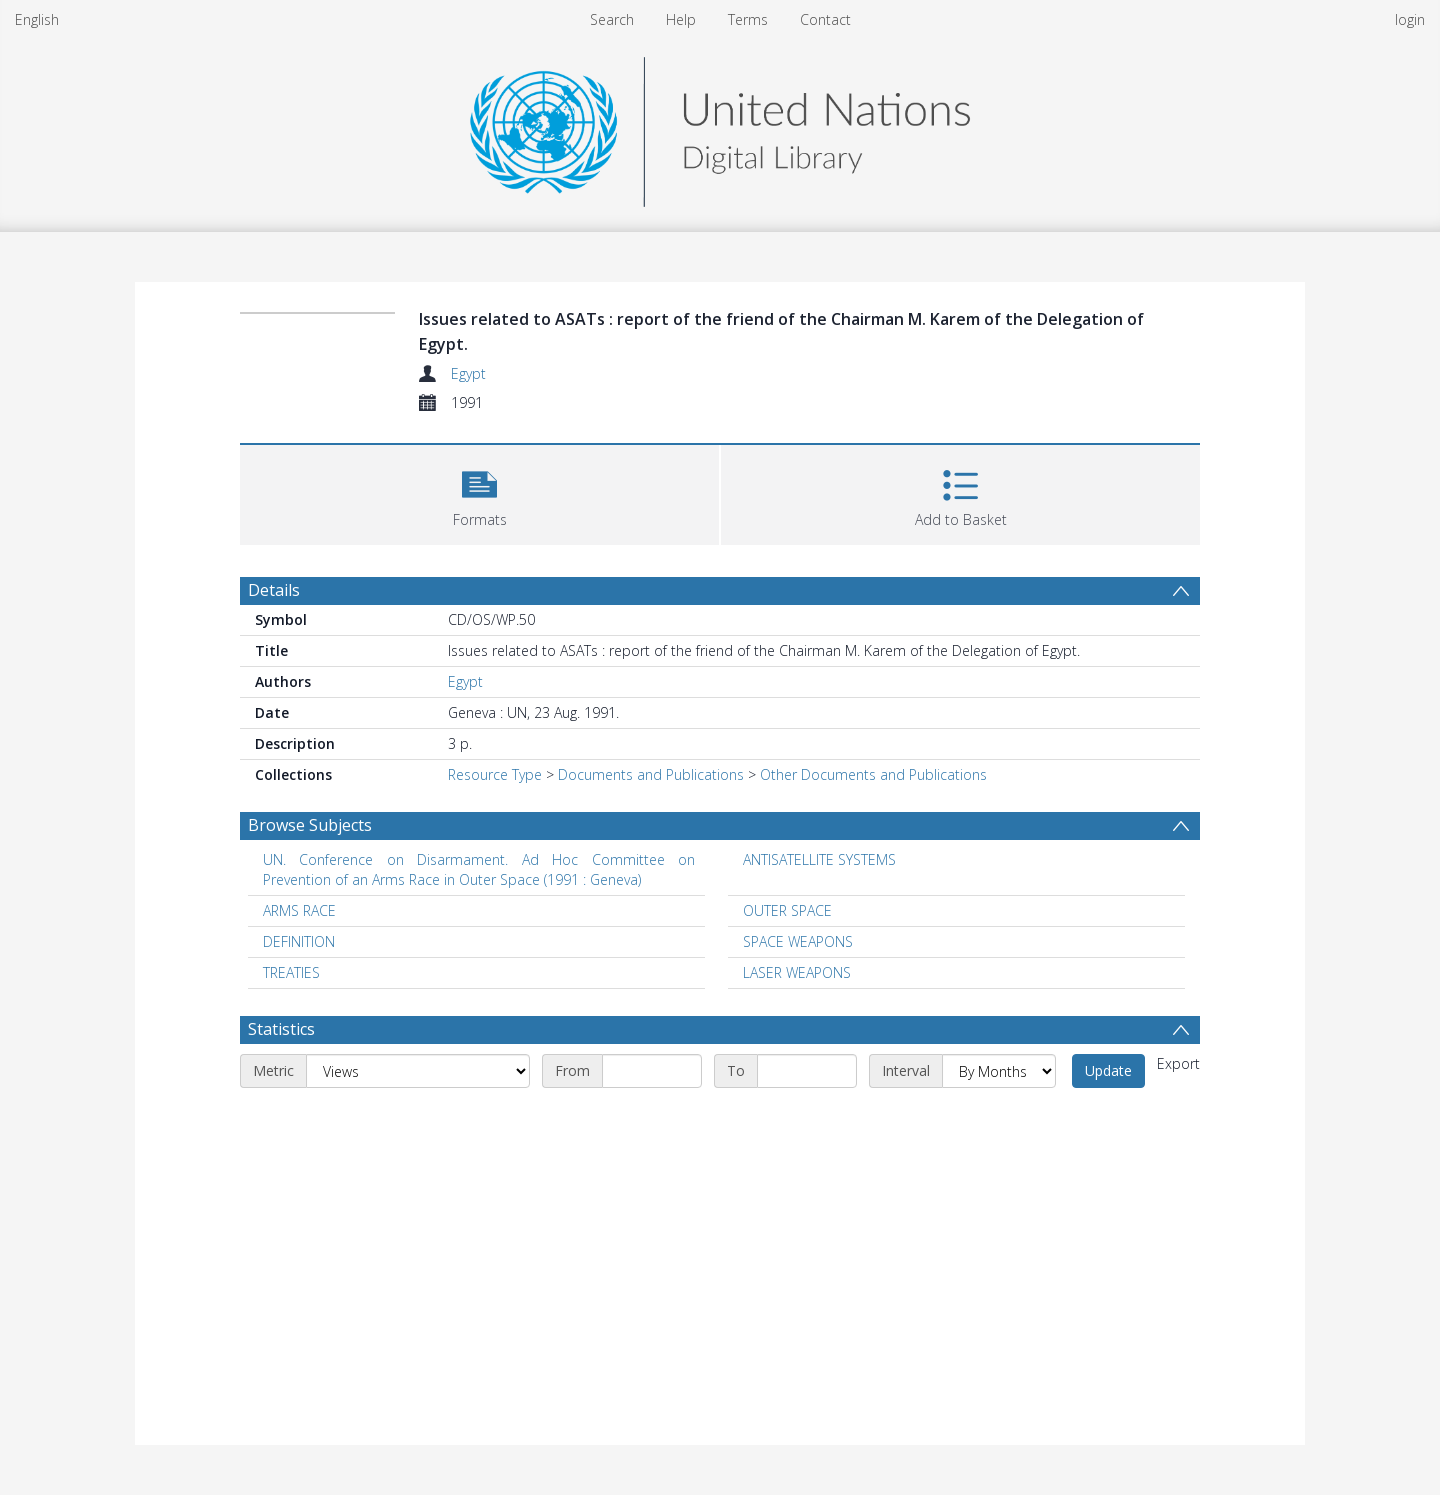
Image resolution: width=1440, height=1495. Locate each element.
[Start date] (652, 1071)
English (37, 19)
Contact (825, 19)
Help (681, 19)
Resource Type (495, 774)
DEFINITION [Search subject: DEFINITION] (299, 941)
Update (1108, 1070)
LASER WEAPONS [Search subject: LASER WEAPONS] (797, 972)
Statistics (281, 1029)
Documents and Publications (651, 774)
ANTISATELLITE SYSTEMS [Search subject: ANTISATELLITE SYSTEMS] (819, 859)
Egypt (468, 373)
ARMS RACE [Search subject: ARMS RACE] (299, 910)
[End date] (807, 1071)
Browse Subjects (310, 825)
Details (274, 590)
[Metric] (418, 1071)
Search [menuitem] (612, 19)
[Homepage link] (720, 126)
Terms (748, 19)
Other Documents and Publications (873, 774)
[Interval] (999, 1071)
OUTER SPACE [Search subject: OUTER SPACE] (787, 910)
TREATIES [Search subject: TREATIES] (291, 972)
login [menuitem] (1410, 19)
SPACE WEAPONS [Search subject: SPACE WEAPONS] (798, 941)
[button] (479, 492)
